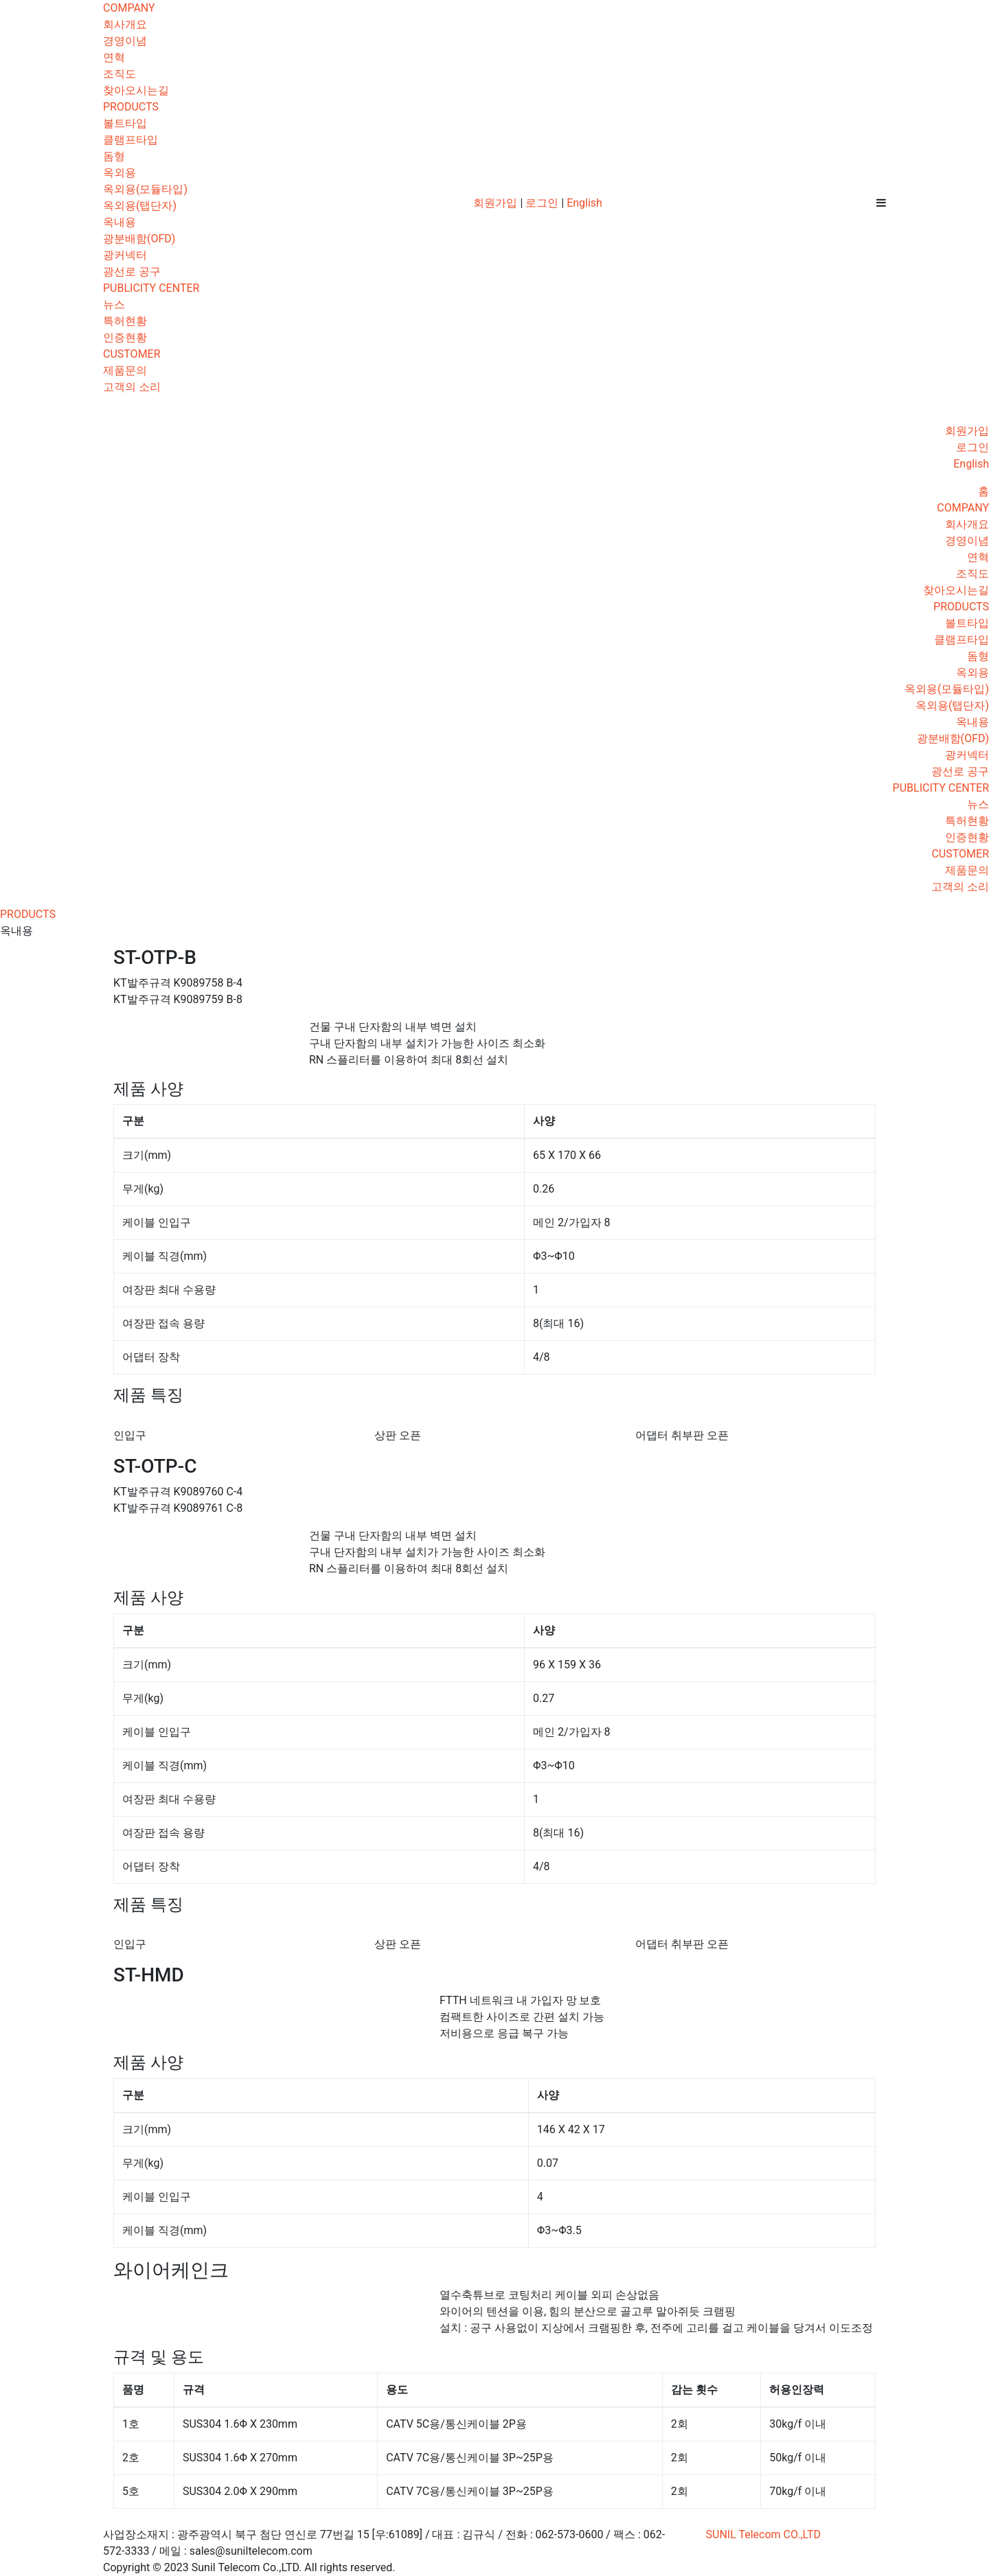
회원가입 (495, 202)
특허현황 (125, 320)
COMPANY (129, 7)
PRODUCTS (131, 106)
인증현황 (125, 337)
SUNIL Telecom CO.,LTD (763, 2534)
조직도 (119, 73)
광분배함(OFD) (139, 238)
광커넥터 (125, 255)
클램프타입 (130, 139)
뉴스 (114, 304)
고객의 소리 (132, 386)
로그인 (541, 202)
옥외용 (119, 172)
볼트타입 (125, 123)
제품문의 (125, 370)
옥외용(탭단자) (140, 205)
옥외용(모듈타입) (145, 189)
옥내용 (119, 222)
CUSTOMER (132, 353)
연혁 (114, 57)
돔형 (114, 156)
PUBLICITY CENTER (151, 288)
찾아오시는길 (136, 90)
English (584, 202)
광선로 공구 (132, 271)
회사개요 (125, 24)
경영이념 (125, 40)
